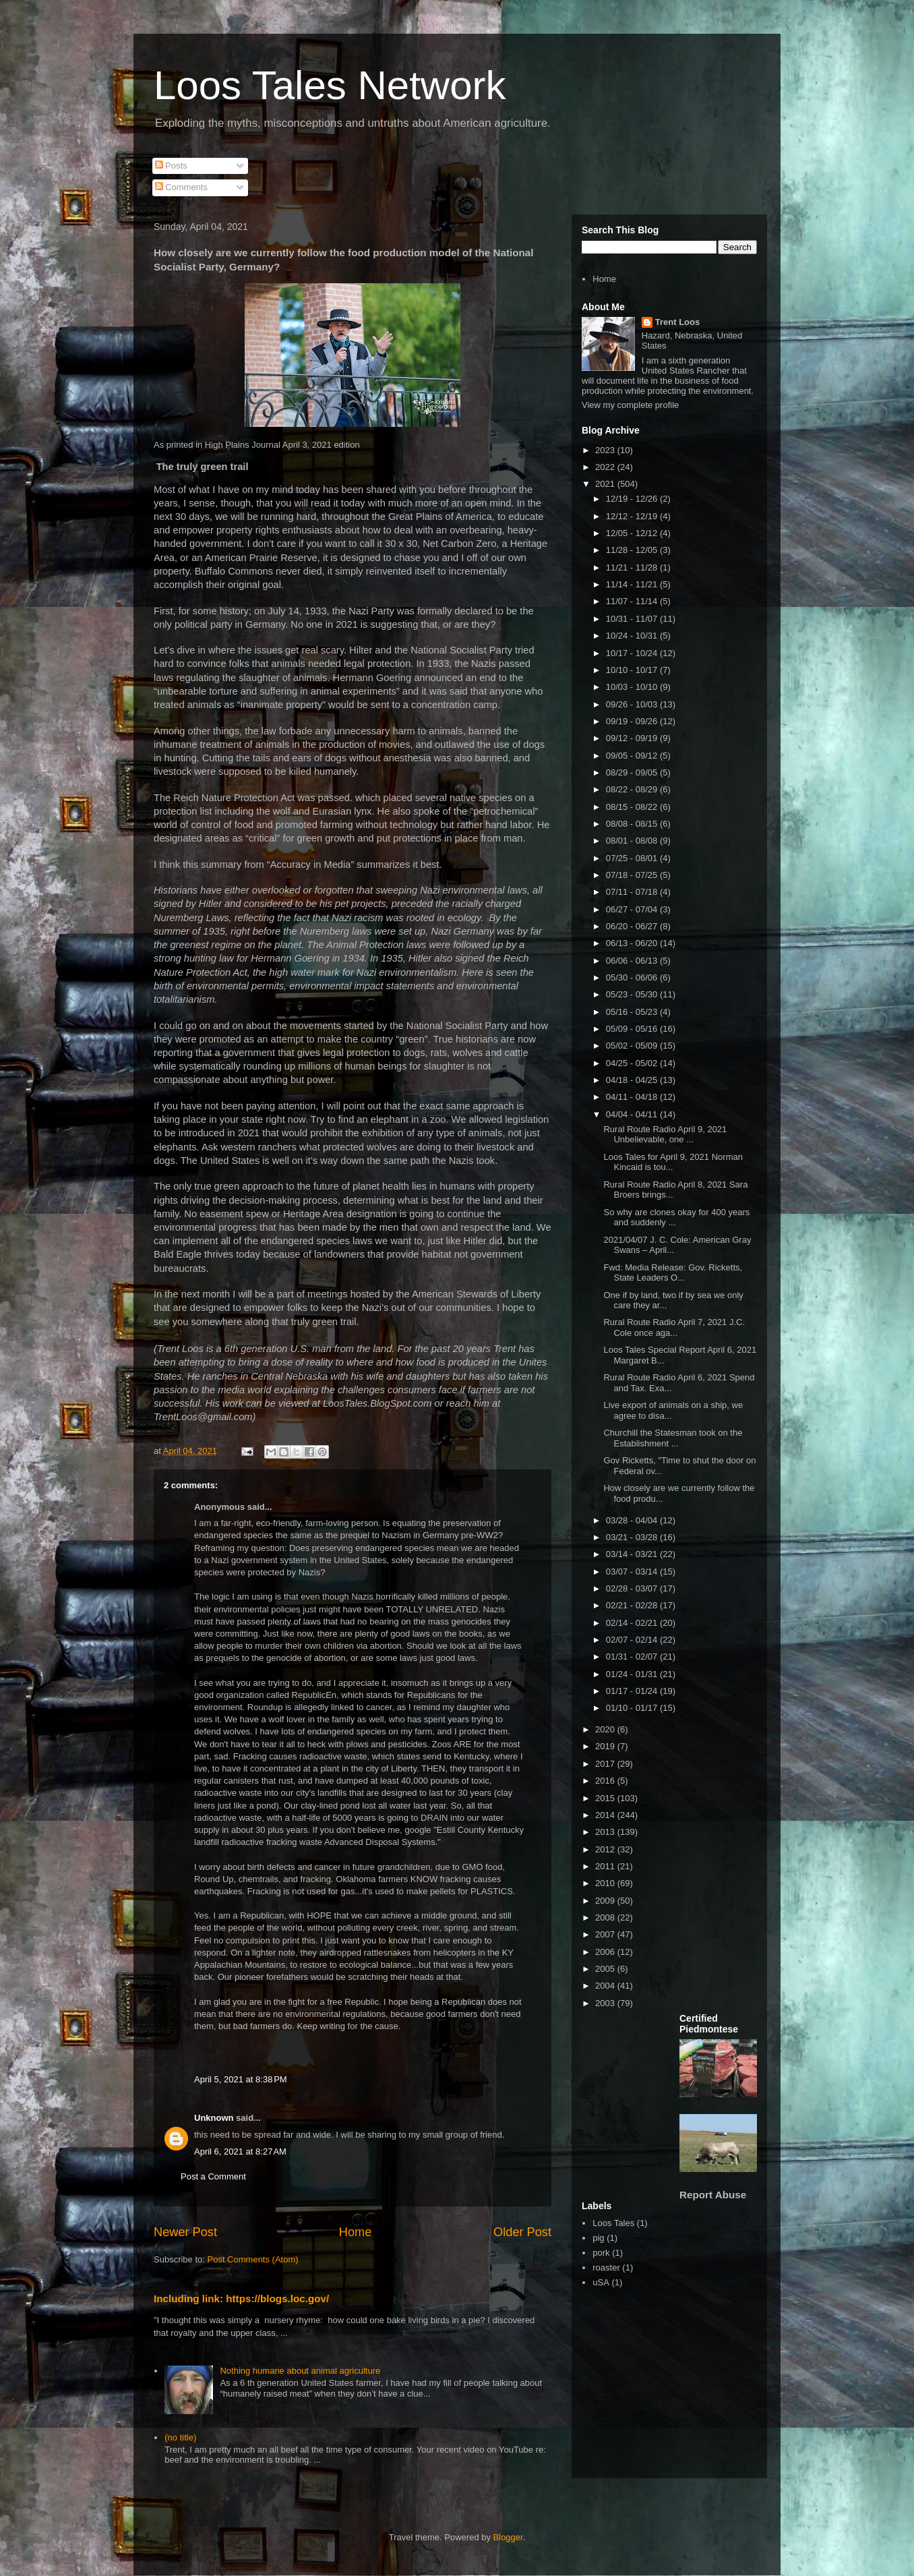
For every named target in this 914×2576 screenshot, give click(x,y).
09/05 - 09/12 (633, 756)
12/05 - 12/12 (633, 533)
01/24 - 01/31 (633, 1674)
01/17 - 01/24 (633, 1691)
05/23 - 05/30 (633, 994)
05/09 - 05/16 (633, 1029)
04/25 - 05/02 (633, 1063)
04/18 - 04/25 (633, 1080)
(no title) (180, 2437)
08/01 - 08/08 (633, 841)
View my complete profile (630, 405)
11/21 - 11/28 (633, 567)
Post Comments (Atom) (253, 2259)
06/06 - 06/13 (633, 961)
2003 (606, 2003)
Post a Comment (213, 2176)
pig (598, 2238)
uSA (600, 2282)
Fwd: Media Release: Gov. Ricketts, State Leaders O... (672, 1272)
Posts (171, 165)
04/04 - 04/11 (633, 1114)
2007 (606, 1934)
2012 (606, 1849)
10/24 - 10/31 (633, 636)
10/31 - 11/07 (633, 619)
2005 (606, 1969)
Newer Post (185, 2232)
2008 (606, 1917)
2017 (606, 1764)
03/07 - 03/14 (633, 1572)
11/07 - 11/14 (633, 601)
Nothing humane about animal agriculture (300, 2371)
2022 (606, 467)
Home (355, 2232)
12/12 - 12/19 (633, 516)
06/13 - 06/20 (633, 943)
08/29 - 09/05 (633, 772)
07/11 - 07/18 (633, 892)
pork (600, 2253)
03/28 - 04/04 (633, 1520)
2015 (606, 1798)
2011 (606, 1866)
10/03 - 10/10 (633, 687)
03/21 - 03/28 (633, 1537)
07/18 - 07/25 (633, 875)
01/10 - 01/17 (633, 1708)
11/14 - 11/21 (633, 584)
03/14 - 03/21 (633, 1554)
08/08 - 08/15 (633, 824)
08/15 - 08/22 (633, 807)
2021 (606, 484)
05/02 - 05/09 (633, 1046)
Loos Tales (613, 2223)
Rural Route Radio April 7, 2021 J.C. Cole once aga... (674, 1327)
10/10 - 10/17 (633, 670)
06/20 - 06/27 (633, 926)
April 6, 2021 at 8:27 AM (240, 2151)
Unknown (214, 2118)
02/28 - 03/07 (633, 1588)
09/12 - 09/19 (633, 738)
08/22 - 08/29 (633, 789)
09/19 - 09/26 (633, 721)
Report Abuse (712, 2194)
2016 (606, 1781)
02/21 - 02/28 (633, 1605)
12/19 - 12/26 (633, 499)
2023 (606, 450)
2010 (606, 1883)
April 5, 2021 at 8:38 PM (240, 2079)
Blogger (508, 2537)
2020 (606, 1729)
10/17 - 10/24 (633, 653)
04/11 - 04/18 (633, 1097)
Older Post (522, 2232)
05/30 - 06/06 (633, 977)
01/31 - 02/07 (633, 1656)
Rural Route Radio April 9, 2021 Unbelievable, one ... (665, 1134)
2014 (606, 1815)
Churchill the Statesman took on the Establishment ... (672, 1438)
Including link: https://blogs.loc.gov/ (241, 2298)
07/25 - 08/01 (633, 858)
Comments (181, 187)
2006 (606, 1952)
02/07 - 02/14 (633, 1640)
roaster (605, 2267)
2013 (606, 1832)
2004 (606, 1986)
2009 (606, 1901)
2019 (606, 1746)
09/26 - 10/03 (633, 704)
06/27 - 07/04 (633, 909)
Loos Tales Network (330, 85)
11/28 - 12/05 (633, 550)
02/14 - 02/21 (633, 1623)
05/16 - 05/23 (633, 1012)
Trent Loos (677, 322)
